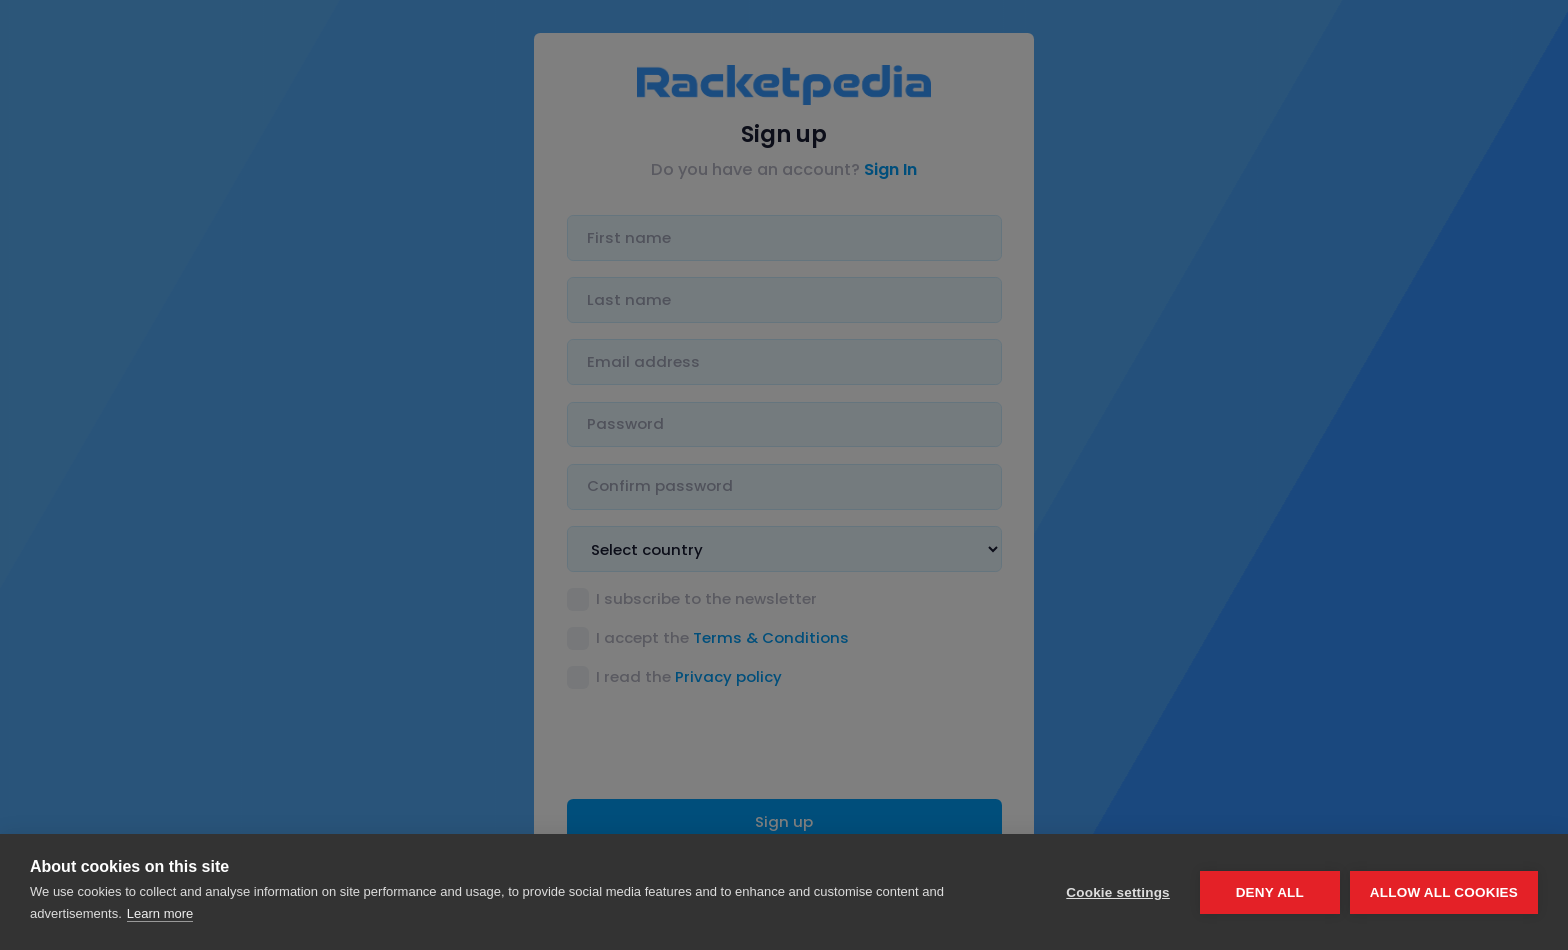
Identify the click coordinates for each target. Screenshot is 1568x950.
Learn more (160, 913)
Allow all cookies (1444, 892)
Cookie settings (1118, 892)
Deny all (1270, 892)
